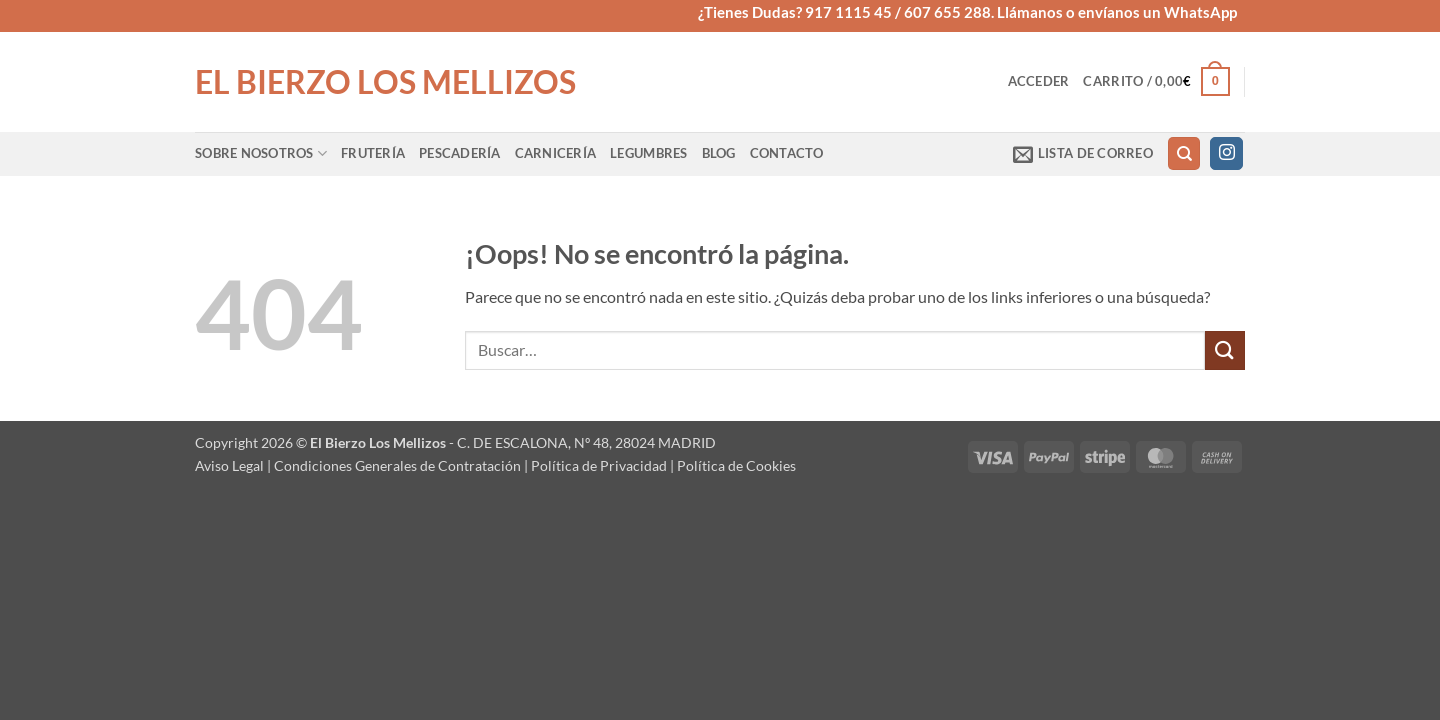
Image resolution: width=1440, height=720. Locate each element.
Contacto (787, 153)
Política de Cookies (736, 465)
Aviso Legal (229, 465)
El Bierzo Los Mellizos (385, 82)
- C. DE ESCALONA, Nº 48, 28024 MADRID (581, 442)
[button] (1039, 81)
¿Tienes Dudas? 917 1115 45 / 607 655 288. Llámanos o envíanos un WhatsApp (967, 12)
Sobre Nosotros (261, 153)
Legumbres (648, 153)
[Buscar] (1184, 153)
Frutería (373, 153)
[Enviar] (1225, 350)
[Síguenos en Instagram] (1226, 154)
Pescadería (460, 153)
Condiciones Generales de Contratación (397, 465)
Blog (719, 153)
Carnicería (556, 153)
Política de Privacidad (599, 465)
